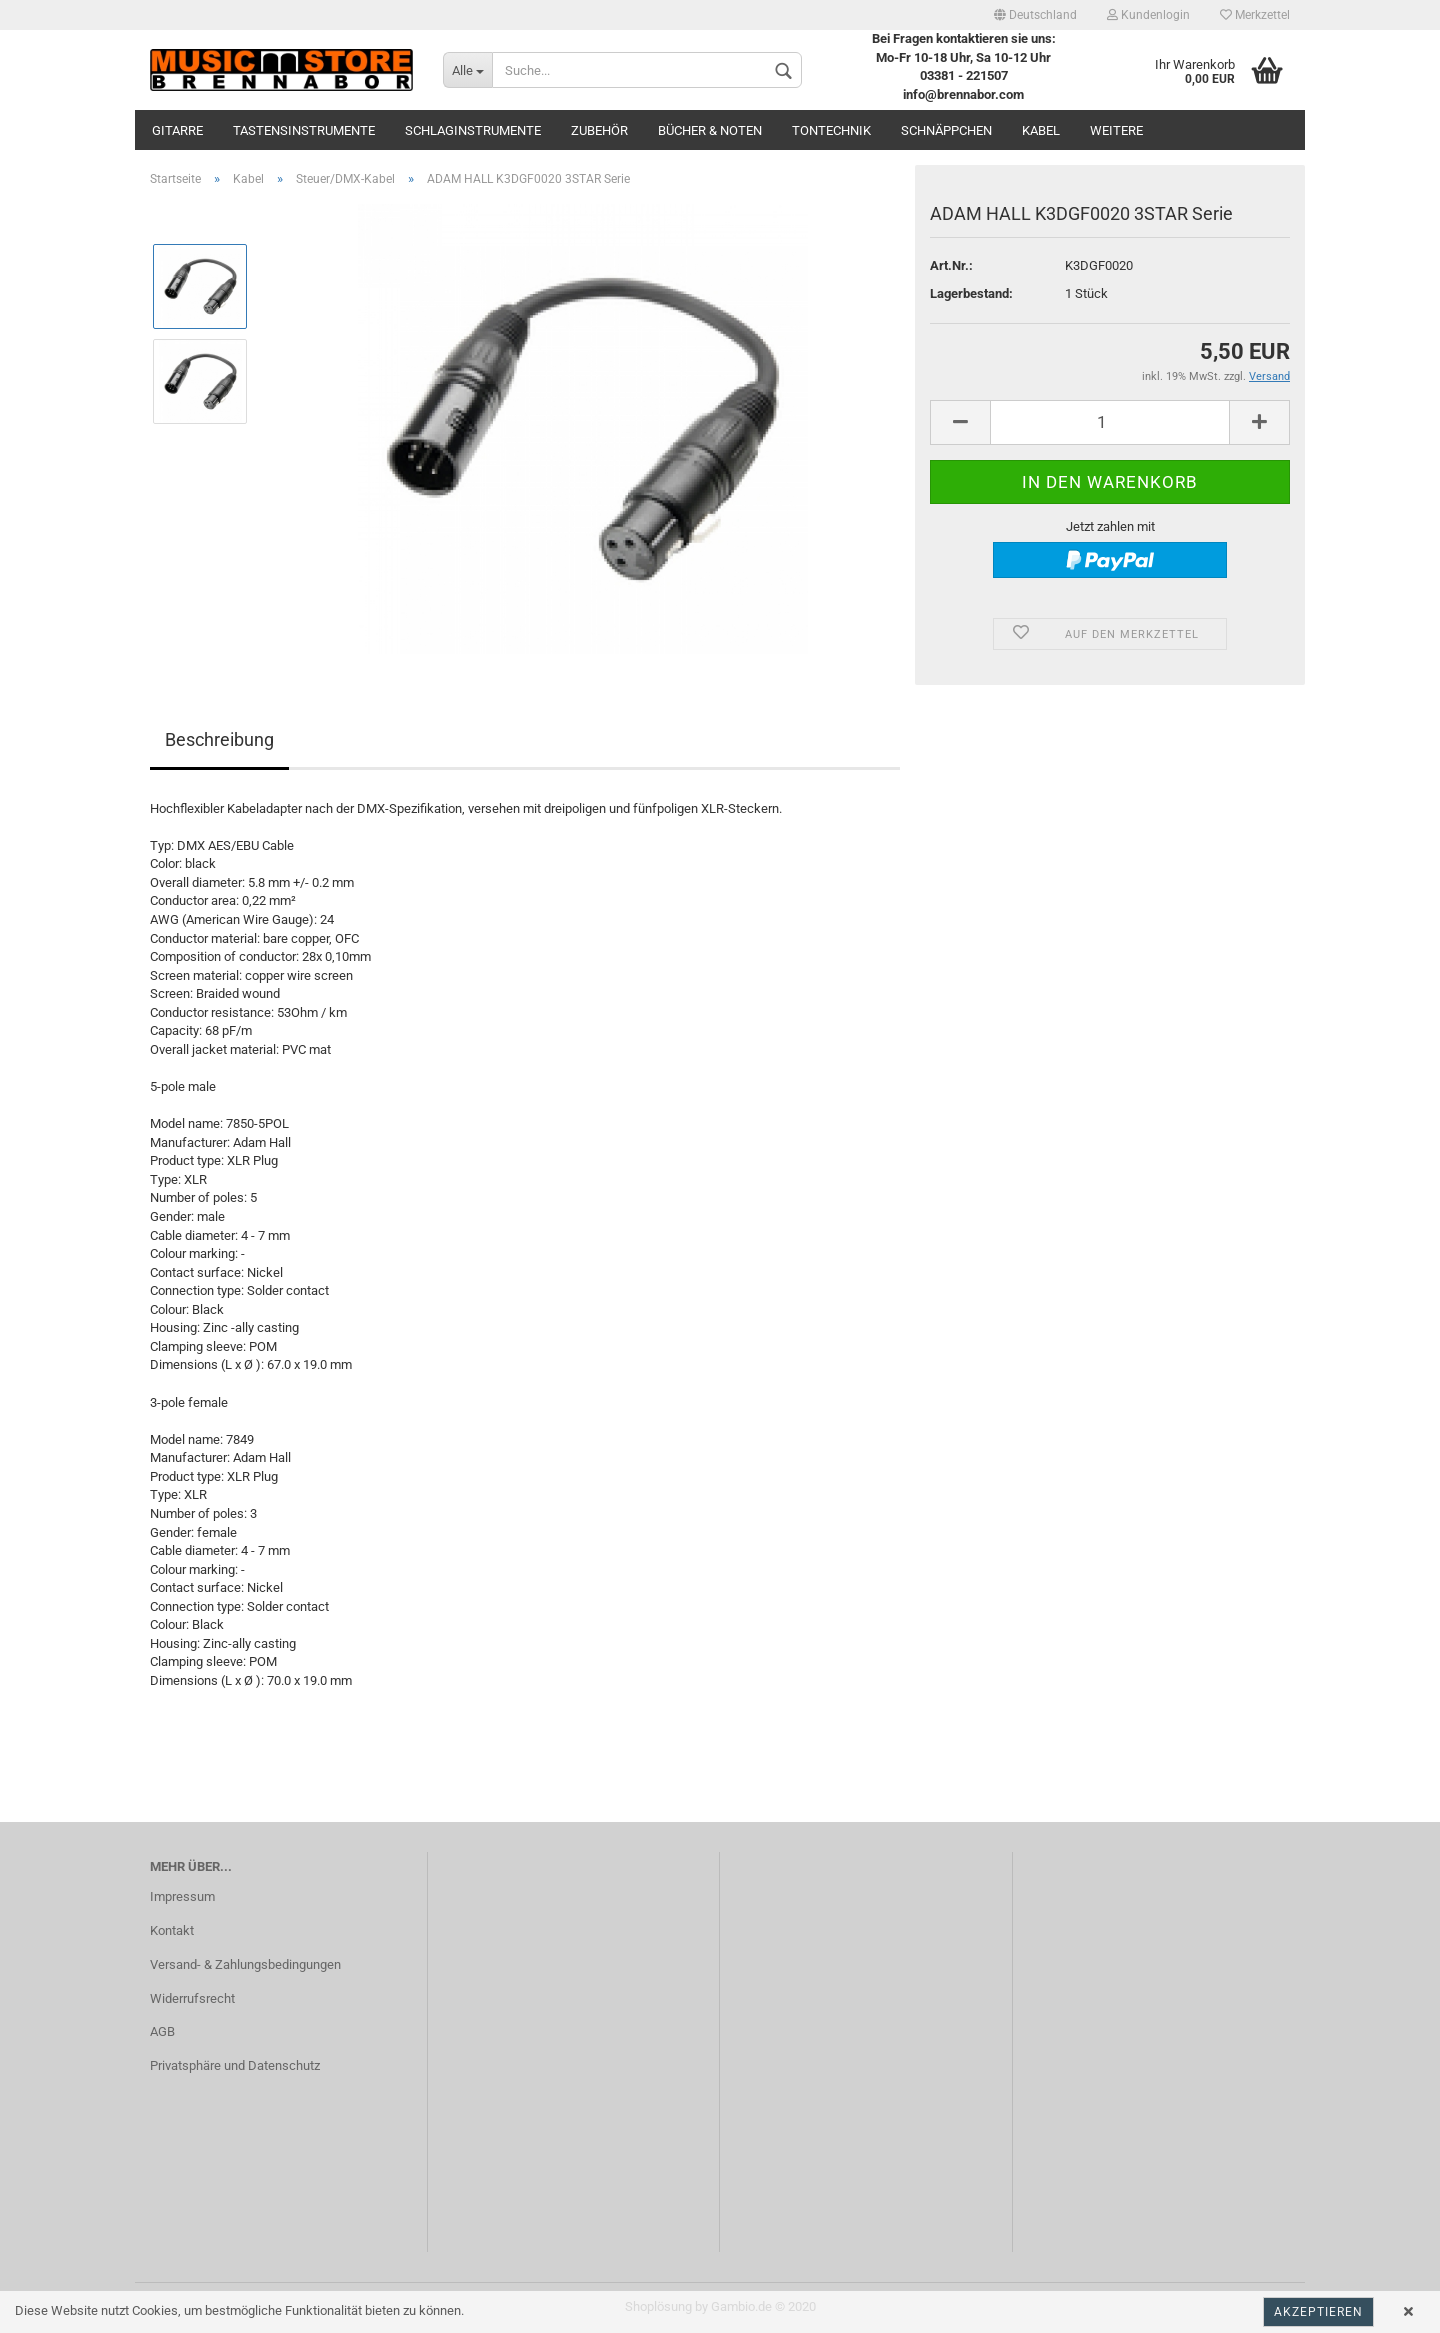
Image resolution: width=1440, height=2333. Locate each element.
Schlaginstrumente (473, 130)
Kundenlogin (1148, 15)
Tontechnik (831, 130)
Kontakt (172, 1930)
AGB (162, 2031)
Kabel (1041, 130)
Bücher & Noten (710, 130)
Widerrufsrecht (192, 1998)
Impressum (182, 1896)
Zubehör (599, 130)
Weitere (1116, 130)
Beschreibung (219, 739)
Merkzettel (1255, 15)
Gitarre (177, 130)
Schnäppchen (946, 130)
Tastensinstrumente (304, 130)
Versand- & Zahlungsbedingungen (245, 1964)
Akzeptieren (1318, 2312)
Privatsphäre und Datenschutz (235, 2065)
